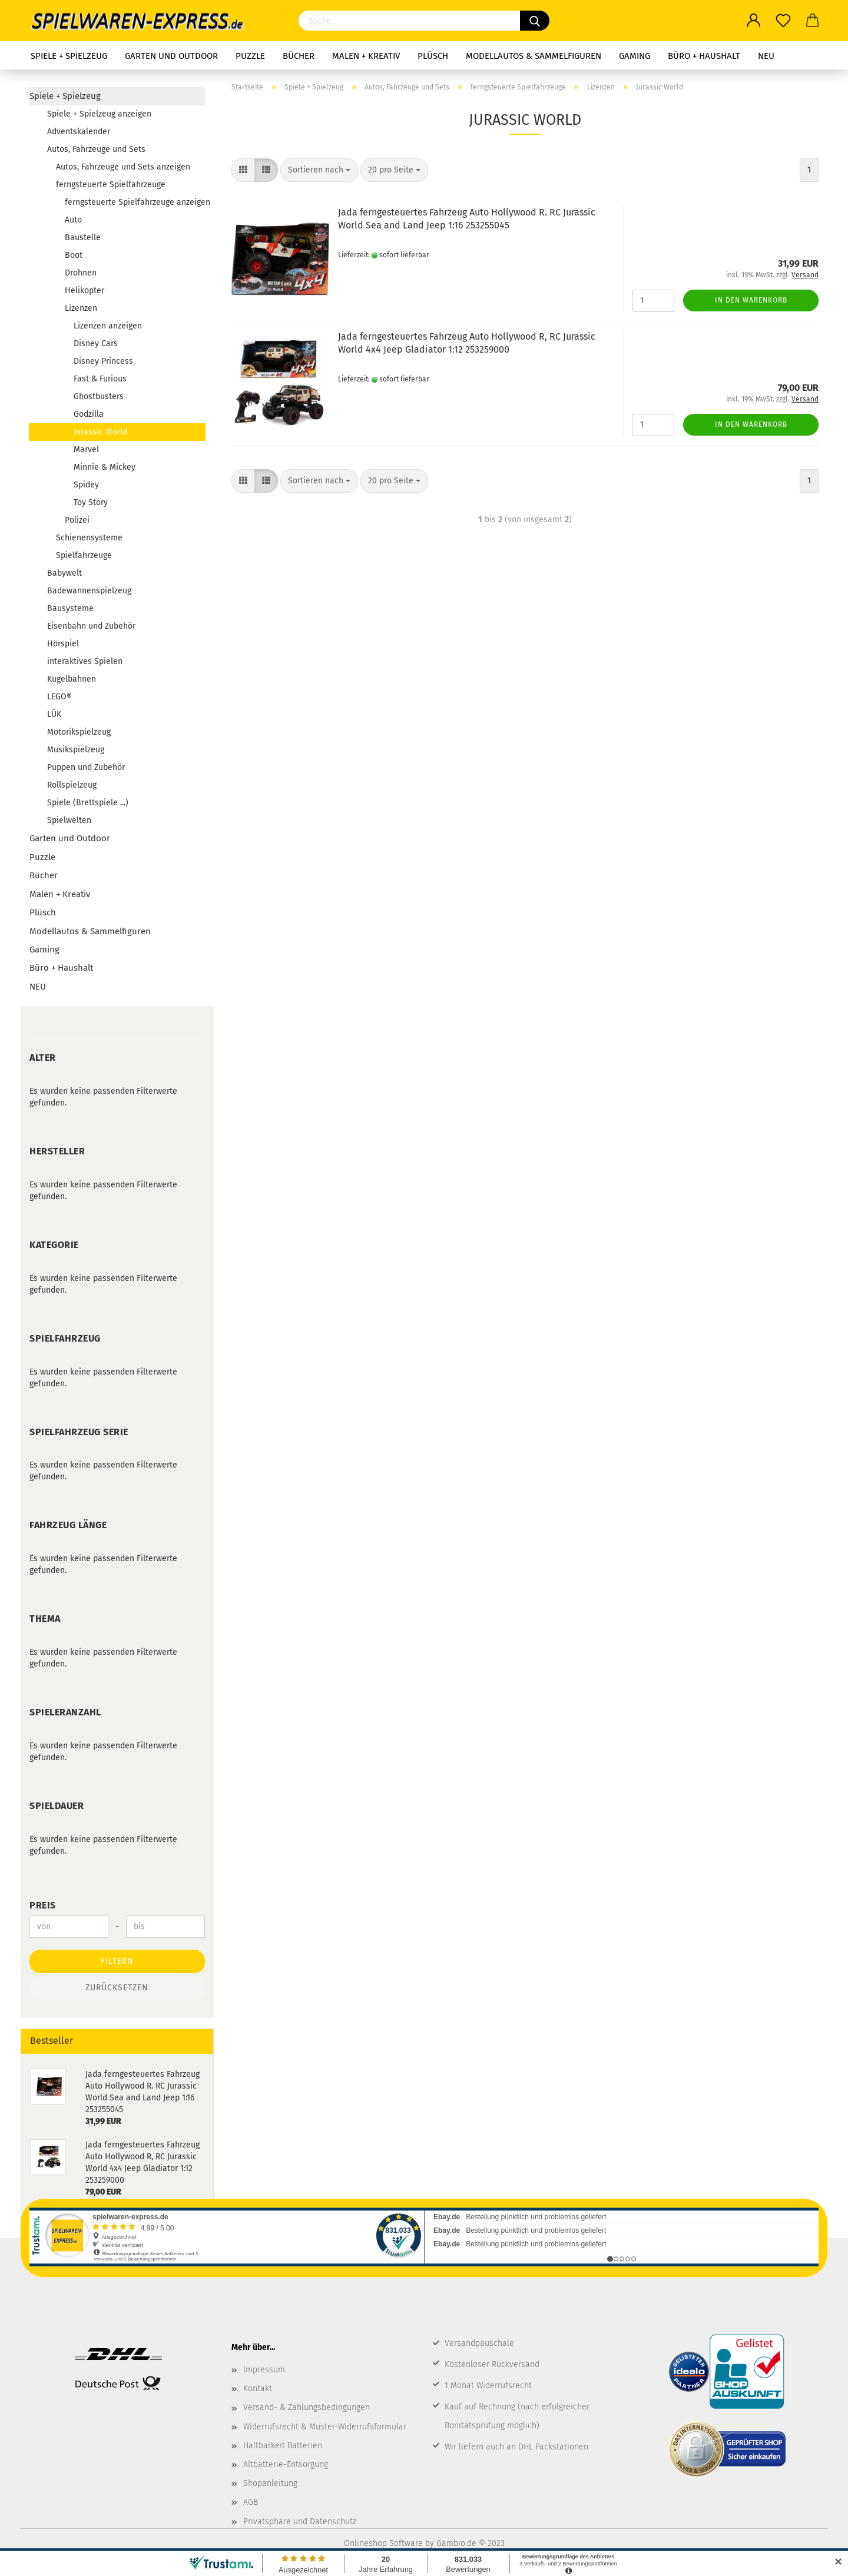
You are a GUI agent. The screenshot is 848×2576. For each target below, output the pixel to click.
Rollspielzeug (72, 785)
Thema (45, 1618)
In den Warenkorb (751, 300)
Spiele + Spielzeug (69, 56)
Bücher (298, 56)
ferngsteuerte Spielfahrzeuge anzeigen (135, 202)
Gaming (634, 56)
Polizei (77, 520)
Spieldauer (56, 1805)
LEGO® (59, 697)
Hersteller (57, 1151)
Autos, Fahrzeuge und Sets (96, 149)
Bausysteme (70, 608)
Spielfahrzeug (65, 1338)
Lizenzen (81, 308)
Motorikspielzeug (79, 732)
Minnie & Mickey (104, 467)
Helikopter (84, 291)
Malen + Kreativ (366, 56)
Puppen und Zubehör (86, 767)
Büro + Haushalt (704, 56)
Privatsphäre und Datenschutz (299, 2522)
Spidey (86, 485)
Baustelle (83, 238)
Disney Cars (96, 343)
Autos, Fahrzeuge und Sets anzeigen (123, 167)
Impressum (264, 2370)
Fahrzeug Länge (68, 1525)
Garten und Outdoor (171, 56)
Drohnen (81, 273)
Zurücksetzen (116, 1988)
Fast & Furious (100, 379)
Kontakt (257, 2389)
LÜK (54, 714)
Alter (42, 1057)
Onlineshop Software (383, 2543)
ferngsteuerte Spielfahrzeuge (110, 185)
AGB (250, 2502)
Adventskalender (78, 132)
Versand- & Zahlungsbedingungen (306, 2407)
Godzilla (89, 414)
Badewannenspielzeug (89, 591)
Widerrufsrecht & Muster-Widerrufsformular (324, 2427)
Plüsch (433, 56)
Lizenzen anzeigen (108, 326)
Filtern (117, 1961)
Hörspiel (63, 644)
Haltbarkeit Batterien (282, 2446)
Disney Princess (103, 361)
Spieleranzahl (65, 1712)
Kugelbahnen (71, 679)
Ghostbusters (99, 396)
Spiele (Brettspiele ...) (87, 803)
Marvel (86, 449)
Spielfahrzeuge (84, 555)
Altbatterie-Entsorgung (285, 2464)
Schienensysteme (89, 538)
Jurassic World (100, 432)
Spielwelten (69, 820)
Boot (73, 255)
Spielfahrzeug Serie (78, 1432)
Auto (73, 220)
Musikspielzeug (75, 750)
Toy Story (91, 502)
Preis (42, 1905)
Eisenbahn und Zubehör (91, 626)
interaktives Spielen (84, 661)
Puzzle (250, 56)
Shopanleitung (270, 2483)
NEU (766, 56)
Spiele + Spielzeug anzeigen (99, 114)
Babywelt (64, 573)
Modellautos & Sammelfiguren (533, 56)
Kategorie (54, 1244)
